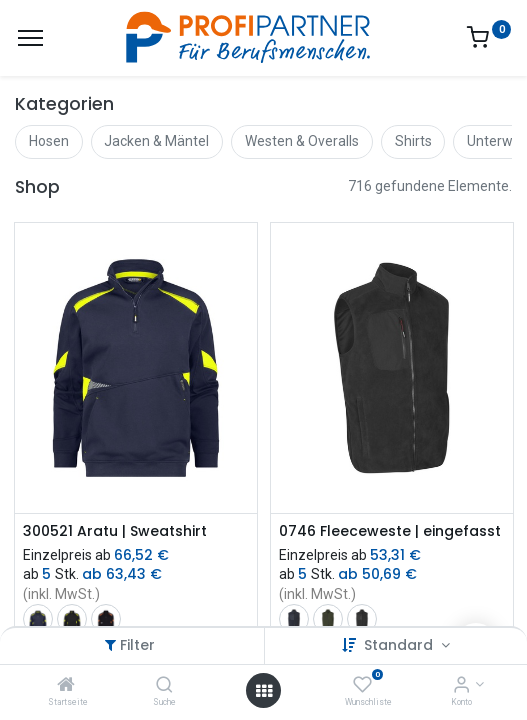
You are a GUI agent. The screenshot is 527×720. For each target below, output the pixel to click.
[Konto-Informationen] (461, 686)
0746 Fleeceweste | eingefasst (390, 531)
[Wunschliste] (362, 686)
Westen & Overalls (302, 141)
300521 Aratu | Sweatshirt (115, 531)
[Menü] (30, 38)
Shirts (413, 141)
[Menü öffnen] (264, 691)
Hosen (49, 141)
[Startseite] (66, 686)
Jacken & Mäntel (156, 141)
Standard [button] (400, 645)
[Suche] (164, 686)
